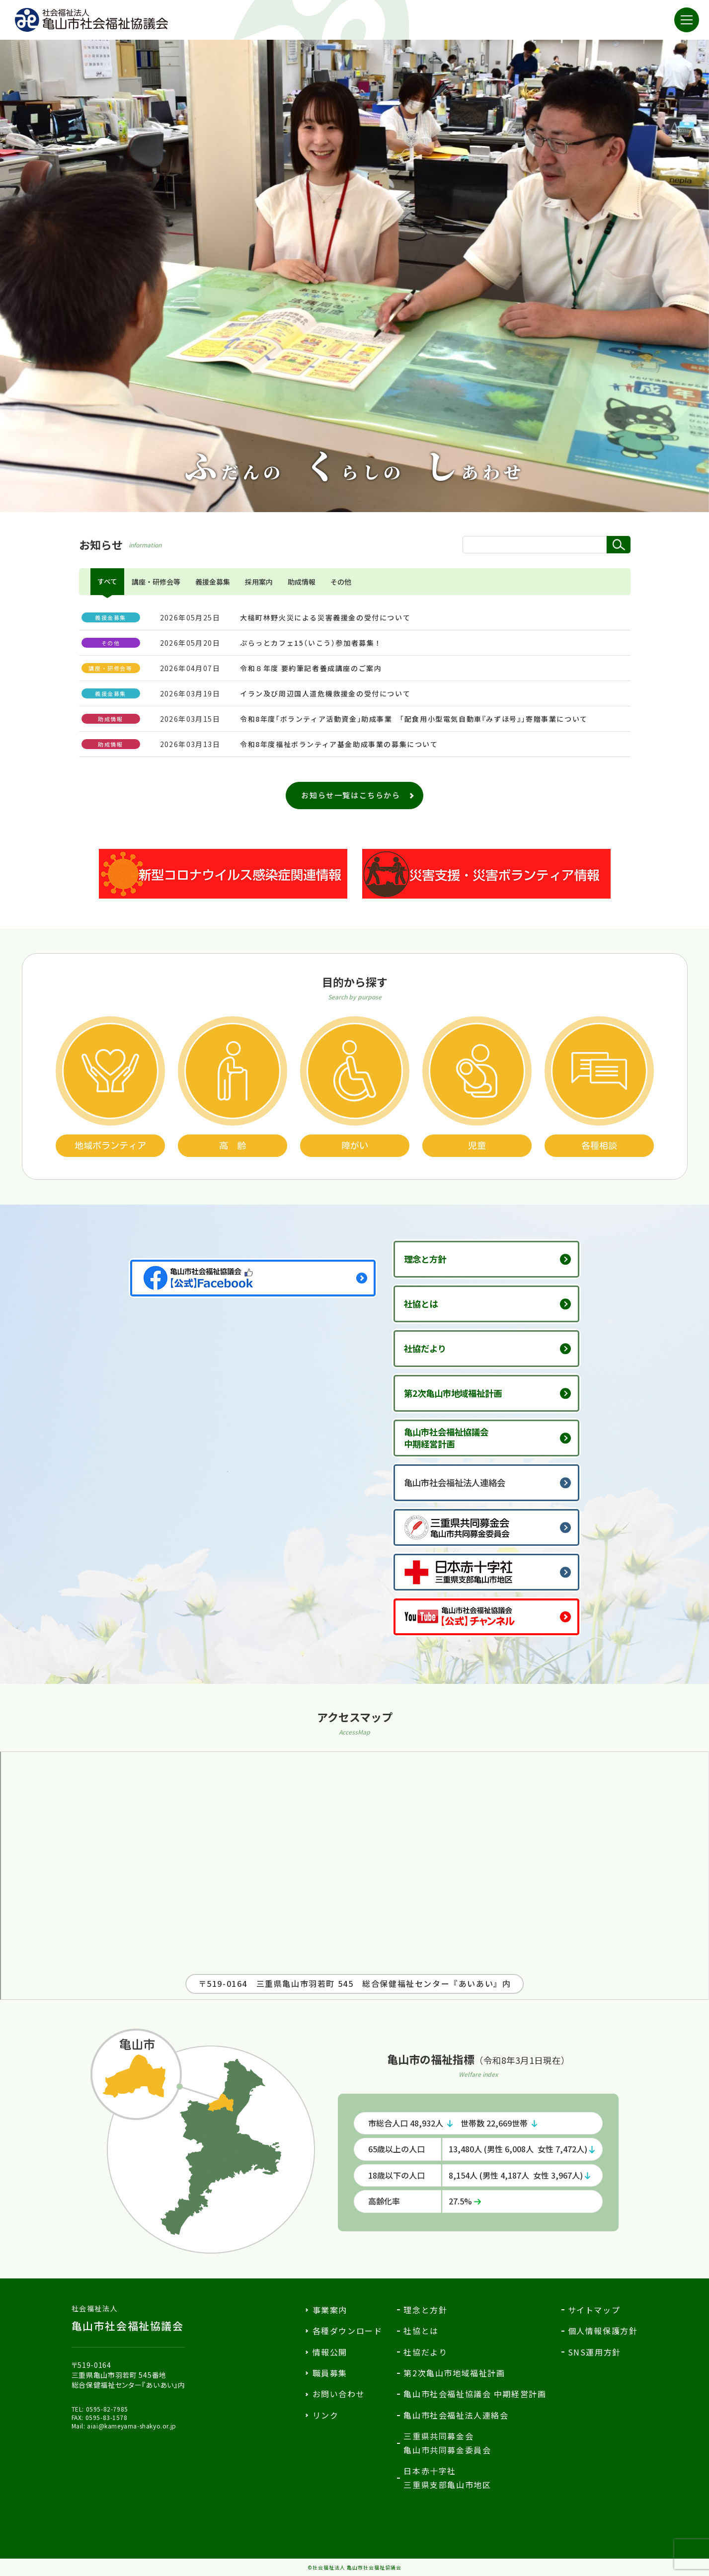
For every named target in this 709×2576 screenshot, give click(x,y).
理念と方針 (431, 1259)
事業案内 (330, 2310)
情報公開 (330, 2352)
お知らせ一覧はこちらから (350, 795)
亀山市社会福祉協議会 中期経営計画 (474, 2394)
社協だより (431, 1348)
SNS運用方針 (594, 2352)
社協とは (426, 1303)
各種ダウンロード (348, 2331)
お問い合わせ (339, 2394)
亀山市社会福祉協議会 (128, 2318)
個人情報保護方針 (603, 2331)
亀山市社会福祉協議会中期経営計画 (456, 1438)
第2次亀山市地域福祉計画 (464, 1393)
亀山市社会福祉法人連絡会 (466, 1482)
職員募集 (330, 2373)
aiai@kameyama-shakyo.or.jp (131, 2426)
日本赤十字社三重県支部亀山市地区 (447, 2477)
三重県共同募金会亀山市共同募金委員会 (447, 2442)
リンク (326, 2415)
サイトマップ (594, 2310)
